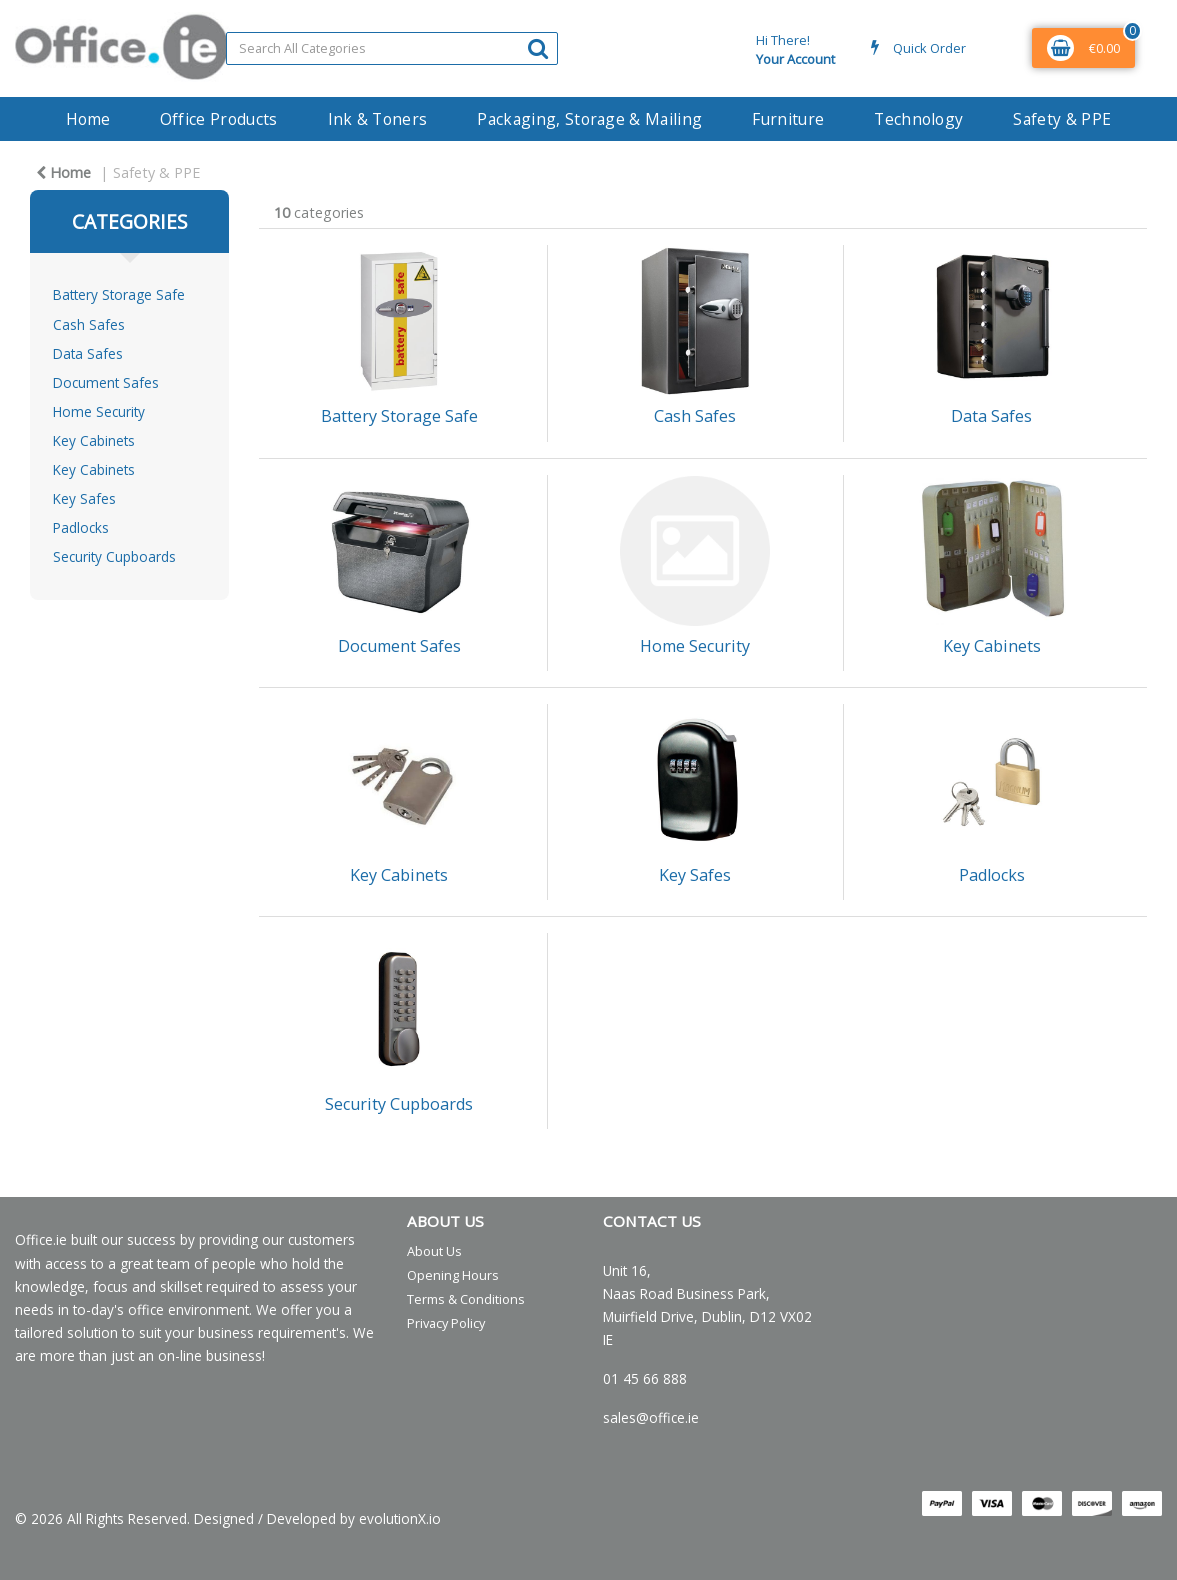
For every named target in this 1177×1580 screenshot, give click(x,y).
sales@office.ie (651, 1417)
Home (88, 119)
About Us (434, 1251)
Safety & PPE (1062, 119)
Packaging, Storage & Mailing (589, 119)
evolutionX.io (400, 1518)
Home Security (99, 411)
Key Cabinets (94, 440)
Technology (918, 119)
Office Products (219, 119)
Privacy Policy (446, 1323)
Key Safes (84, 498)
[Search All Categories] (392, 48)
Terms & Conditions (466, 1299)
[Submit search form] (538, 47)
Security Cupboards (114, 556)
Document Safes (106, 382)
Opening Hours (453, 1275)
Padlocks (81, 527)
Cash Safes (89, 324)
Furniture (788, 119)
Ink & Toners (378, 119)
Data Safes (88, 353)
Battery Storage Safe (119, 294)
